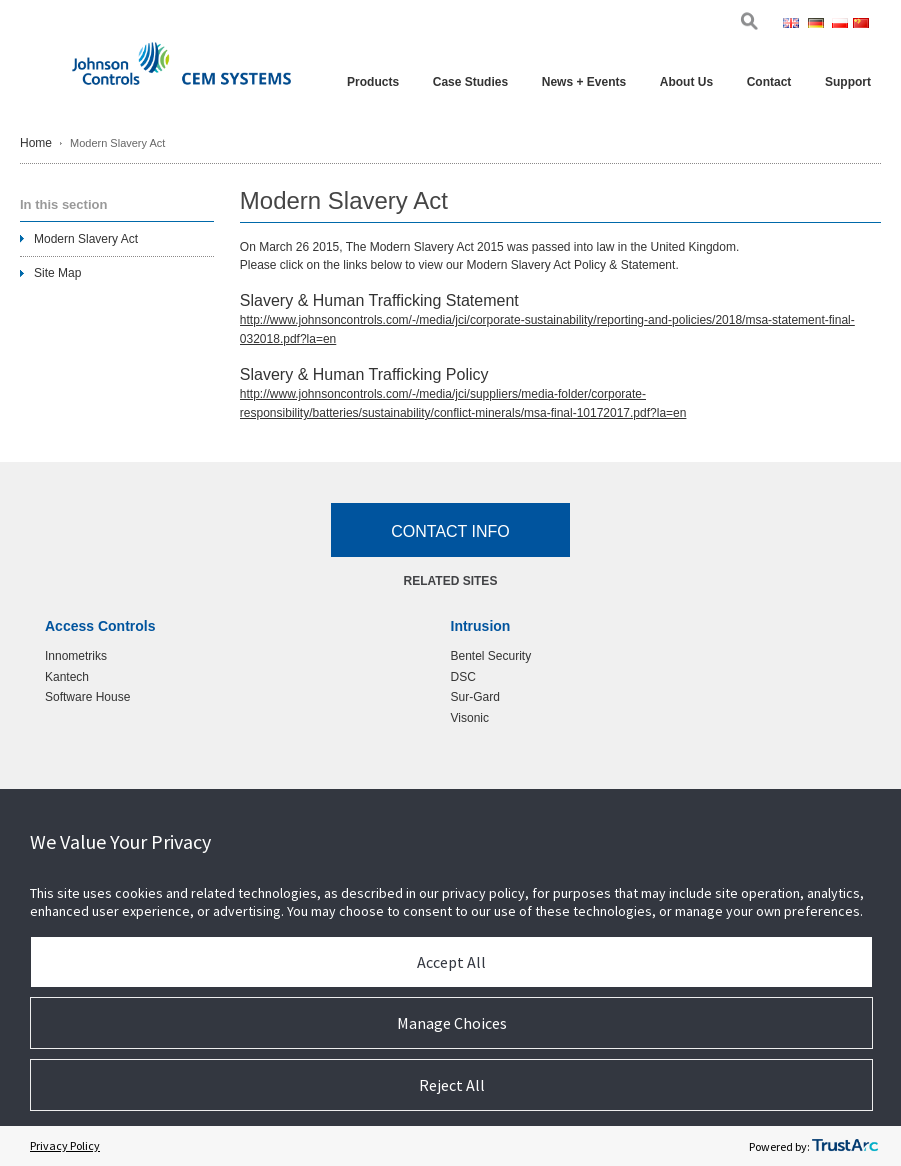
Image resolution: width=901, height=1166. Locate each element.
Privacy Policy (65, 1145)
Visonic (470, 718)
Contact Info (450, 531)
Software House (87, 697)
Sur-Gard (475, 697)
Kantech (67, 677)
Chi (862, 25)
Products (373, 82)
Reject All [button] (452, 1085)
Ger (818, 25)
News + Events (584, 82)
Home (36, 143)
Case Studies (470, 82)
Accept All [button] (451, 962)
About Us (686, 82)
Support (848, 82)
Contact (769, 82)
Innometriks (76, 656)
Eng (793, 25)
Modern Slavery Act (86, 239)
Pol (840, 25)
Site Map (57, 273)
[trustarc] (845, 1146)
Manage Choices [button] (452, 1023)
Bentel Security (491, 656)
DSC (463, 677)
